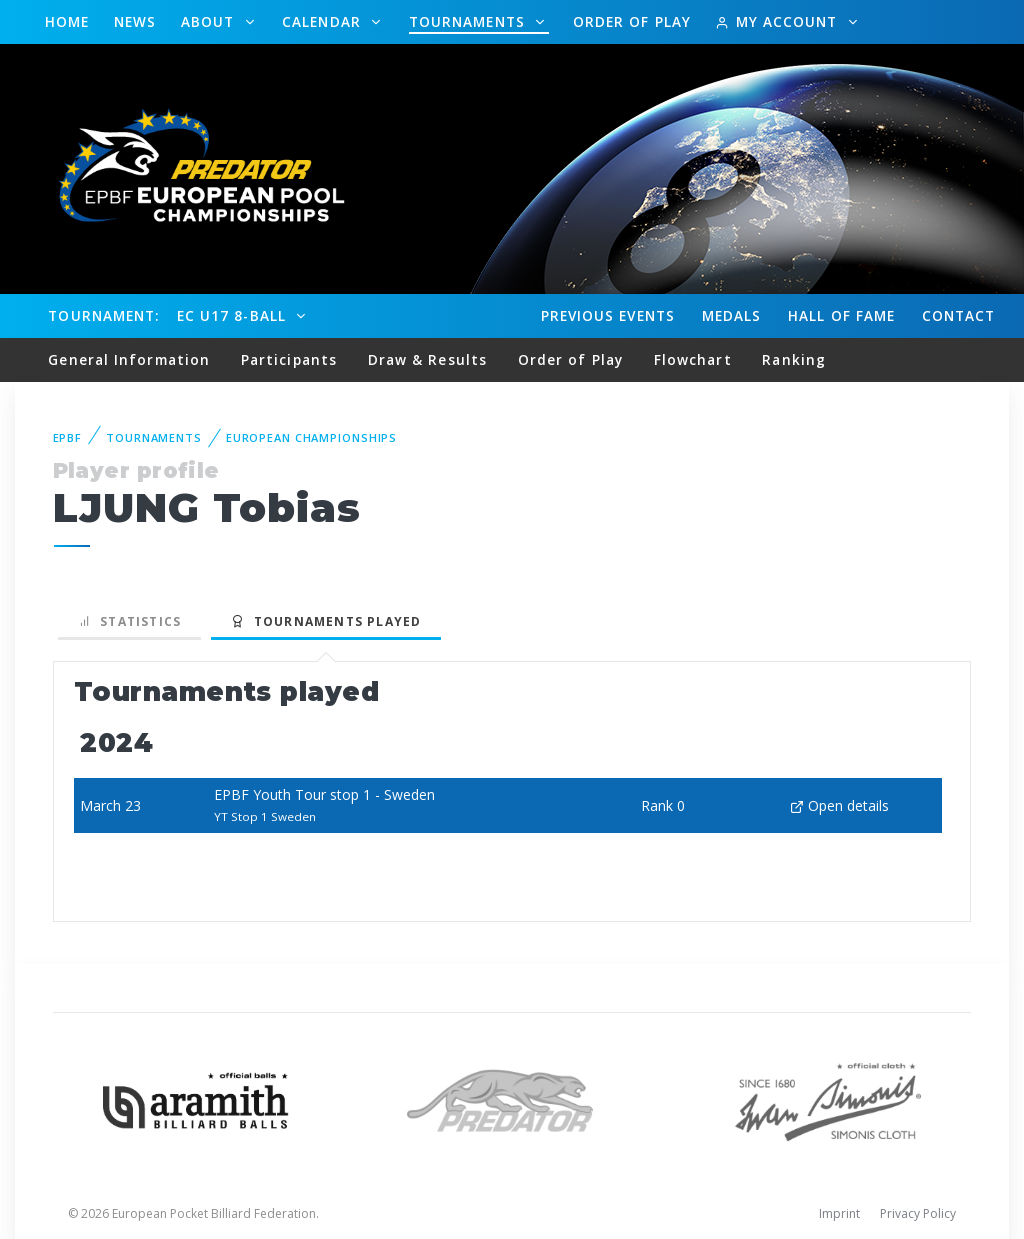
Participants (289, 359)
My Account (778, 21)
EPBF (68, 437)
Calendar (324, 21)
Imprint (839, 1213)
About (210, 21)
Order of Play (632, 21)
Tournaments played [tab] (326, 621)
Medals (732, 315)
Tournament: (103, 315)
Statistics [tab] (130, 621)
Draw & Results (427, 359)
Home (67, 21)
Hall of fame (841, 315)
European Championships (311, 437)
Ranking (794, 359)
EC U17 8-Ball (234, 315)
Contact (959, 315)
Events (608, 316)
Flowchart (693, 359)
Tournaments (469, 21)
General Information (129, 359)
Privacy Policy (918, 1213)
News (135, 21)
